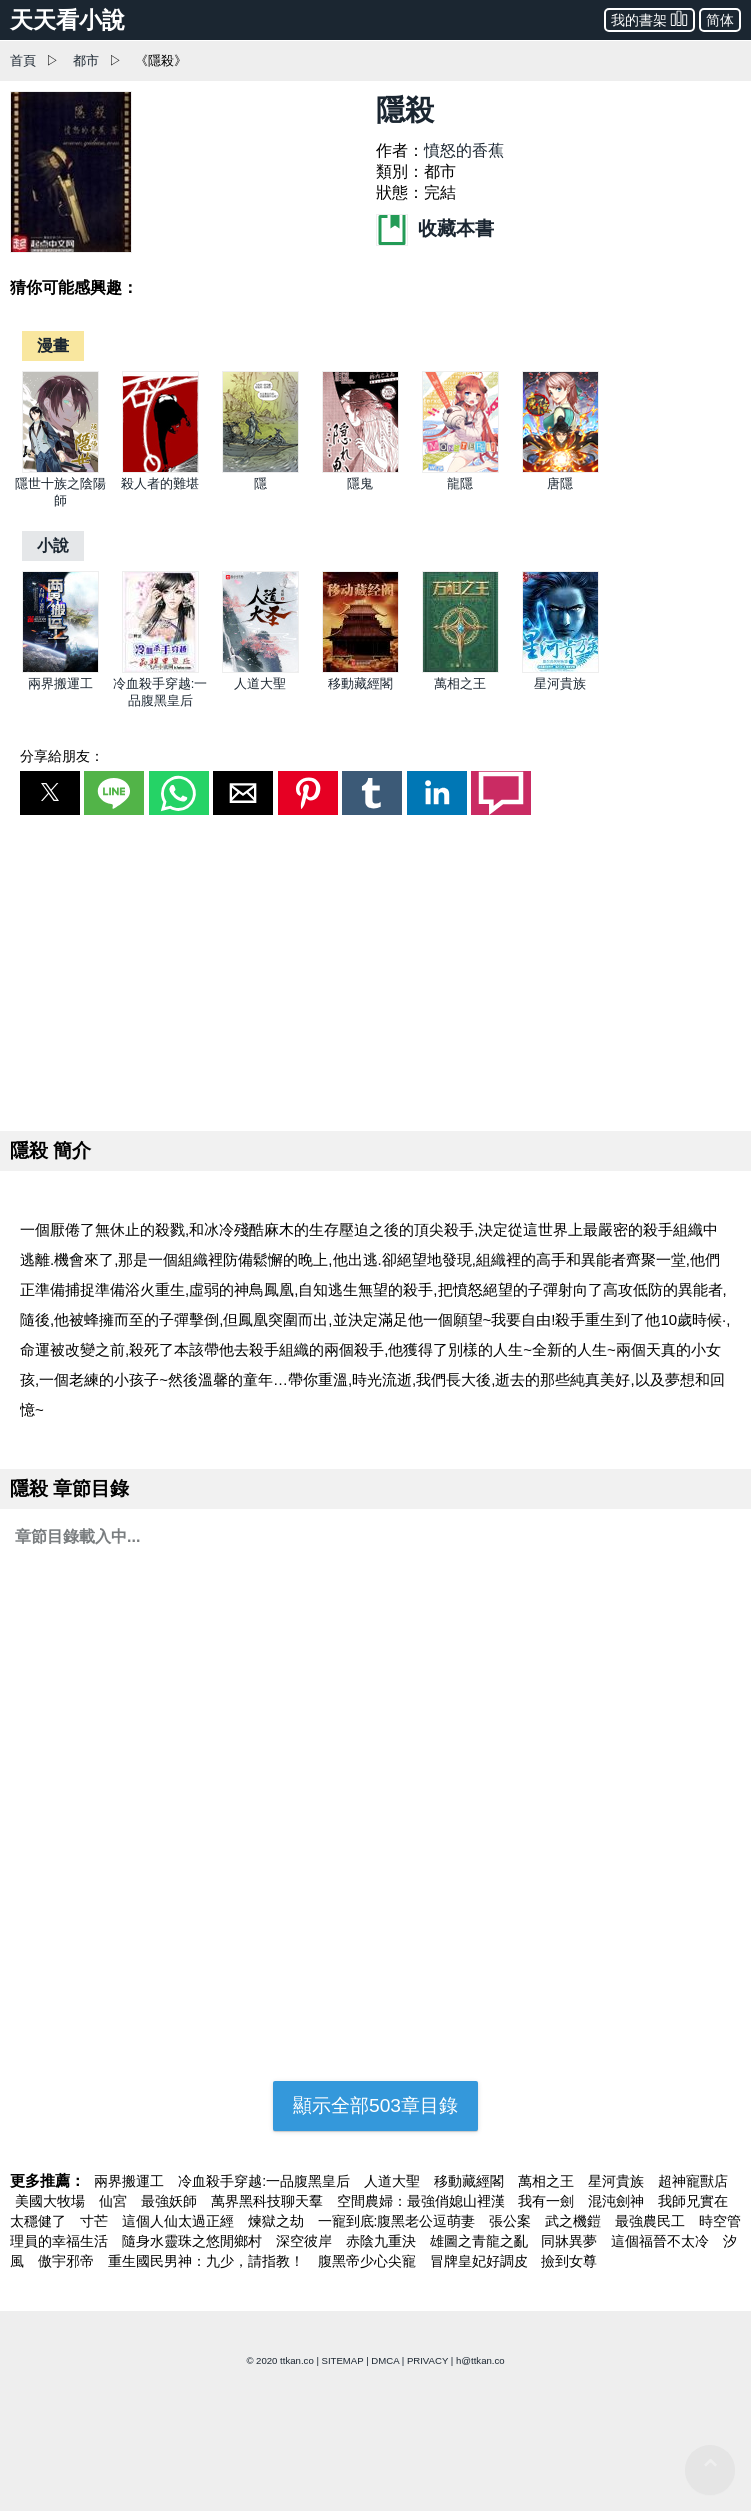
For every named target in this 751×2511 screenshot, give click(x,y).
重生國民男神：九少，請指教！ (208, 2261)
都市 (86, 60)
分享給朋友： (62, 756)
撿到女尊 (569, 2261)
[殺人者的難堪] (160, 468)
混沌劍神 (618, 2201)
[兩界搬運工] (60, 668)
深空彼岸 (306, 2241)
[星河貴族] (560, 668)
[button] (50, 793)
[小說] (53, 545)
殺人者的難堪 (160, 483)
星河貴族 (560, 683)
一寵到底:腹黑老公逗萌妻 (399, 2221)
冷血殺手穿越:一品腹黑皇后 (266, 2181)
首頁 (23, 60)
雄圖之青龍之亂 (481, 2241)
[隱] (260, 468)
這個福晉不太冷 (662, 2241)
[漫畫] (53, 345)
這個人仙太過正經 (180, 2221)
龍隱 (460, 483)
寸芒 (96, 2221)
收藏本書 (435, 228)
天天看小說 (67, 20)
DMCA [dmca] (385, 2360)
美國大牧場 (52, 2201)
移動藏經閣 (360, 683)
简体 (720, 20)
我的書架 (649, 18)
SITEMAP (343, 2360)
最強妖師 (171, 2201)
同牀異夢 (571, 2241)
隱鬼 (360, 483)
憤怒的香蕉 (464, 150)
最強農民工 (652, 2221)
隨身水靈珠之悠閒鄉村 (194, 2241)
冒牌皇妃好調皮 (481, 2261)
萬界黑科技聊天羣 (269, 2201)
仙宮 (115, 2201)
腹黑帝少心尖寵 (369, 2261)
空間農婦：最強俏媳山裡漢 (423, 2201)
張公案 (512, 2221)
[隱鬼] (360, 468)
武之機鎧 (575, 2221)
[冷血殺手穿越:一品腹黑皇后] (160, 668)
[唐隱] (560, 468)
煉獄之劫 (278, 2221)
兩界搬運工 (60, 683)
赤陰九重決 (383, 2241)
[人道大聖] (260, 668)
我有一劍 (548, 2201)
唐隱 (560, 483)
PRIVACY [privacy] (427, 2360)
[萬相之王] (460, 668)
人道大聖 (260, 683)
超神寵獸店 (693, 2181)
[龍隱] (460, 468)
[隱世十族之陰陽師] (60, 468)
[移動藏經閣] (360, 668)
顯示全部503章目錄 (375, 2105)
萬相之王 (460, 683)
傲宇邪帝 (68, 2261)
